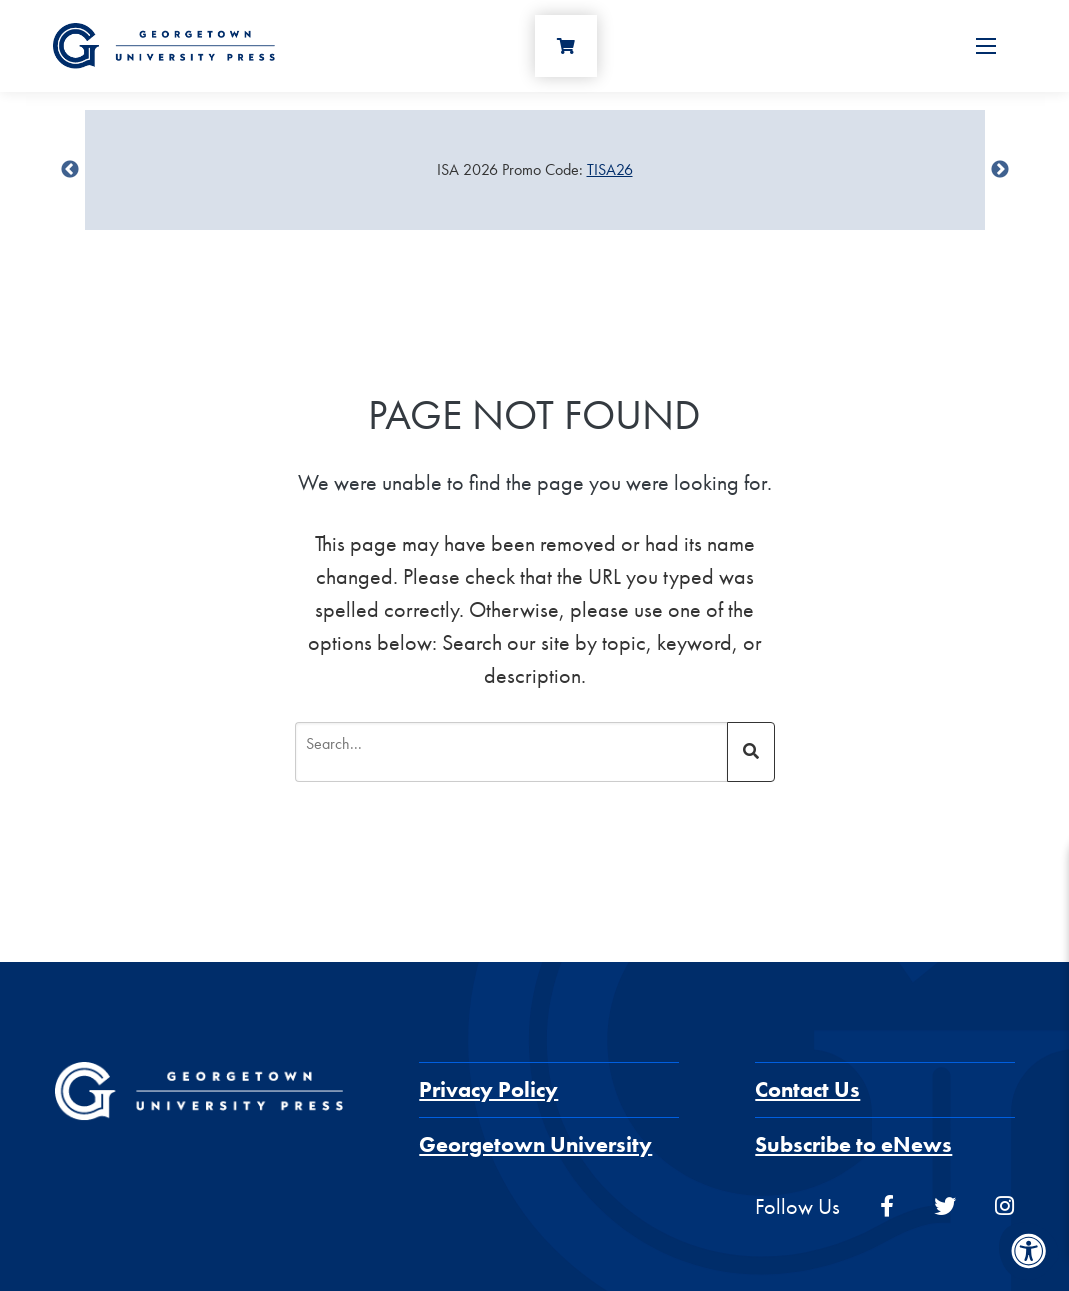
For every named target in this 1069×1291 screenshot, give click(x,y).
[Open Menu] (986, 46)
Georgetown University (535, 1144)
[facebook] (887, 1206)
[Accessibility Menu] (1029, 1251)
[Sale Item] (535, 170)
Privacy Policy (488, 1089)
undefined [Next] (1000, 170)
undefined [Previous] (70, 170)
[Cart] (566, 46)
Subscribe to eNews (853, 1144)
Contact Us (807, 1089)
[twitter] (945, 1206)
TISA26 (610, 169)
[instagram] (1004, 1206)
